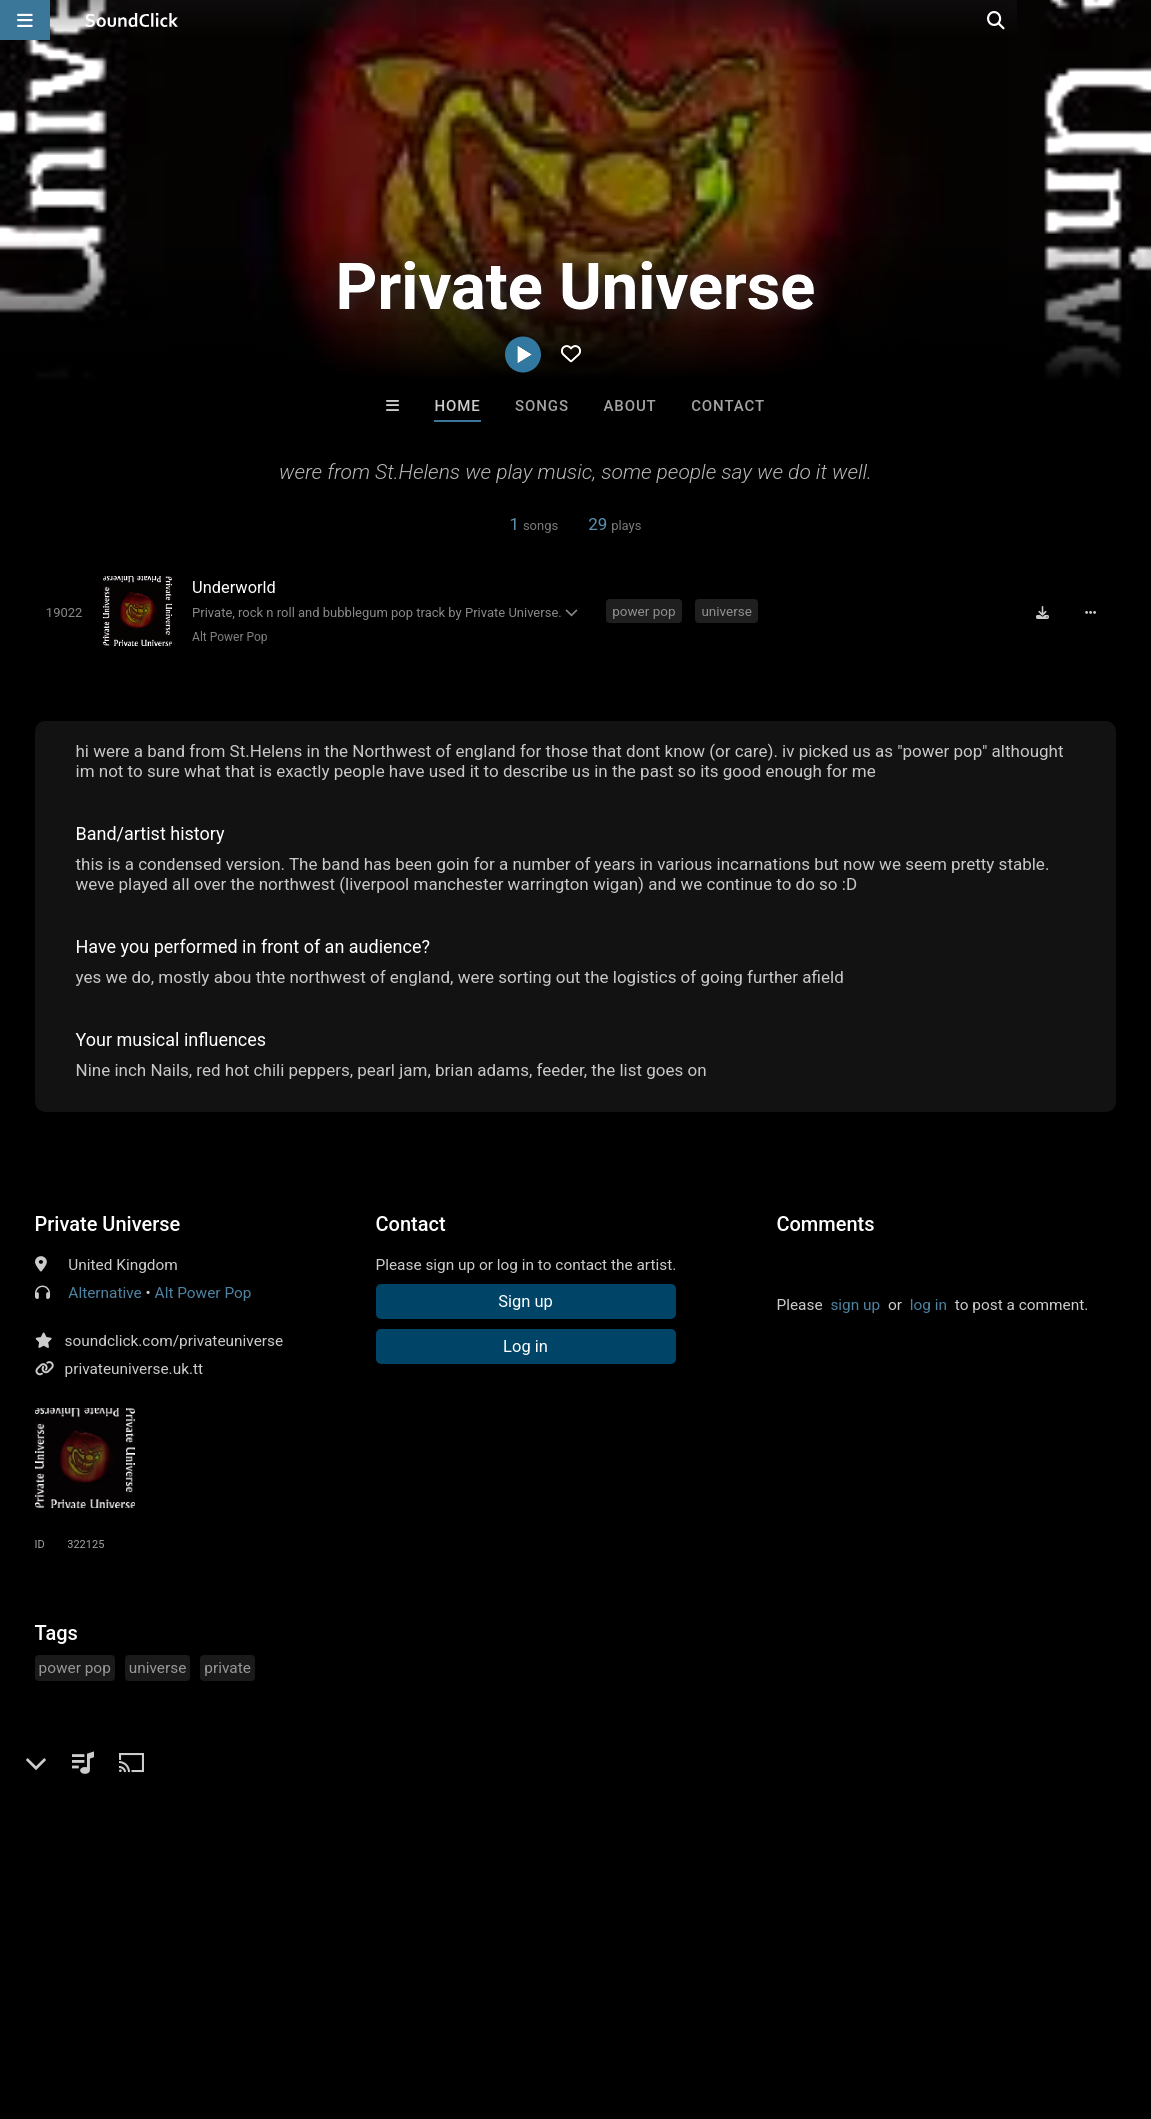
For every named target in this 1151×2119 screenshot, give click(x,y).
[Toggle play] (63, 612)
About (629, 406)
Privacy (477, 2000)
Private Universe (108, 1224)
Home (457, 406)
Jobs (274, 2000)
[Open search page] (1131, 20)
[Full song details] (1092, 612)
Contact (728, 406)
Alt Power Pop (229, 637)
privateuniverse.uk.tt (134, 1369)
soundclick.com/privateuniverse (174, 1341)
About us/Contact (177, 2000)
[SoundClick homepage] (132, 20)
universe (727, 610)
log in (928, 1305)
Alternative (104, 1293)
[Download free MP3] (1044, 612)
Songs (542, 406)
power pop (644, 610)
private (227, 1668)
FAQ (84, 2000)
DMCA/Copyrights (372, 2000)
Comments (825, 1224)
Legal (539, 2000)
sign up (855, 1305)
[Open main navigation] (25, 20)
